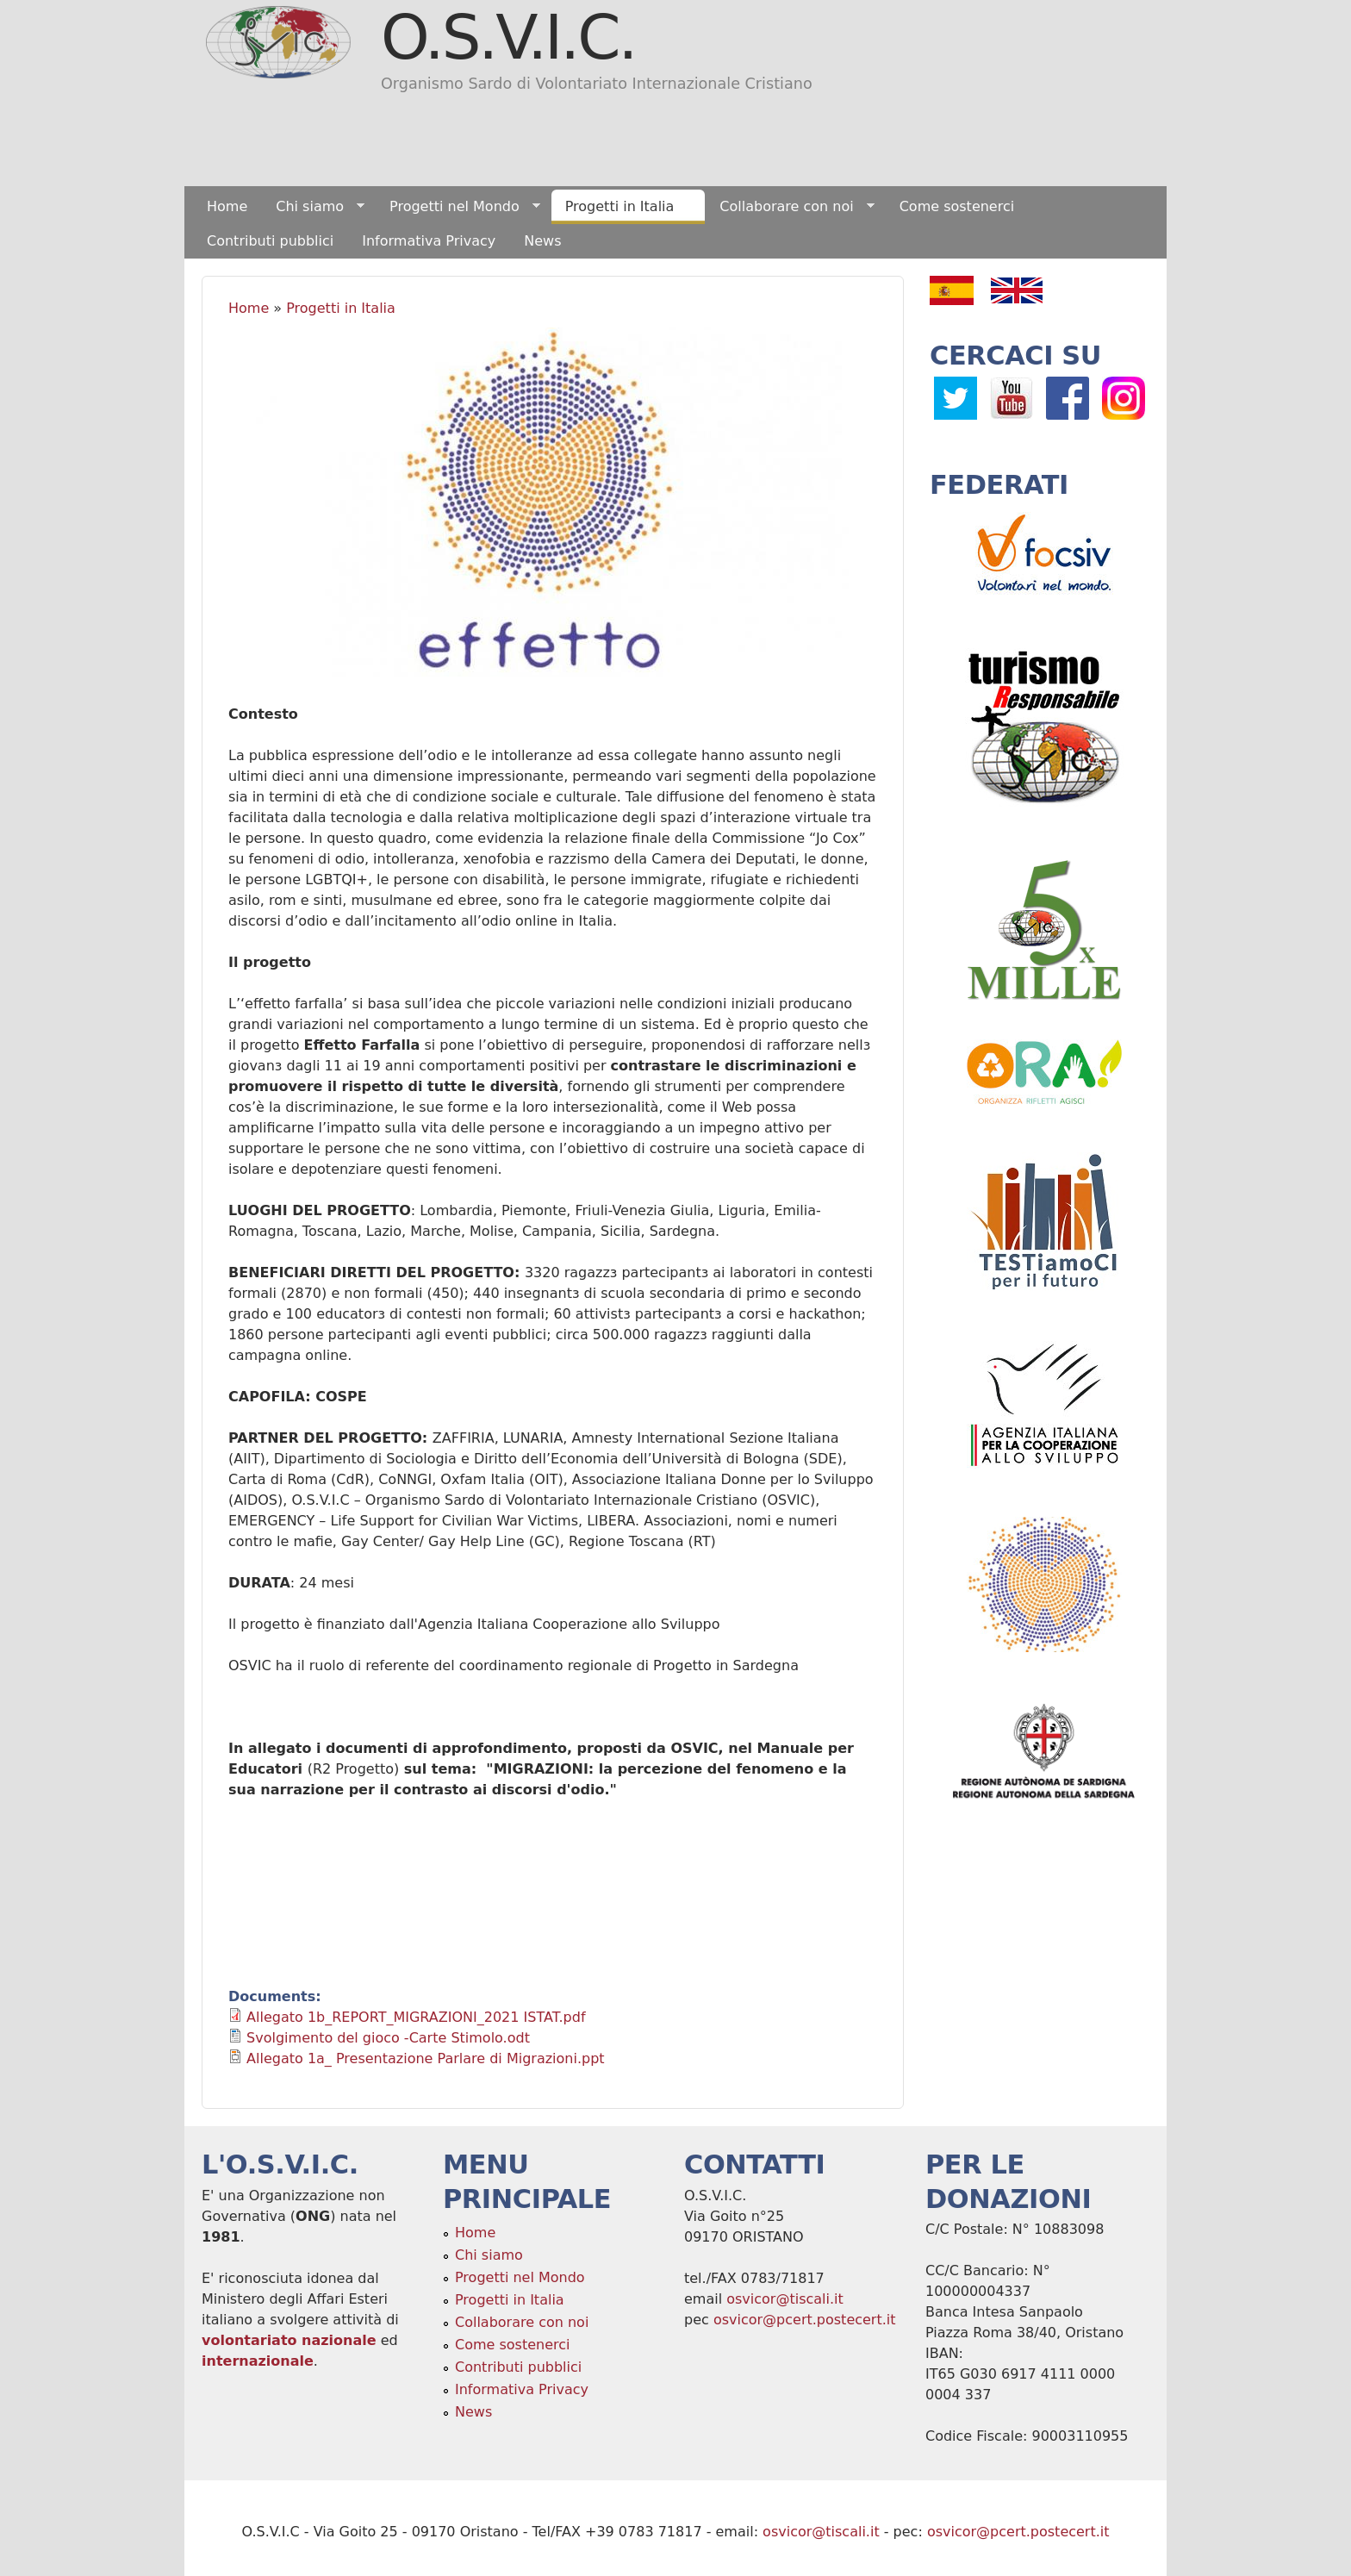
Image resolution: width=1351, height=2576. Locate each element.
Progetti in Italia (623, 206)
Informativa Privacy (428, 241)
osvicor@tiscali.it (785, 2299)
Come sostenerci (957, 206)
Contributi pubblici (270, 241)
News (542, 241)
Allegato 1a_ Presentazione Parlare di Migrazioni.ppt (425, 2058)
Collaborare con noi (790, 206)
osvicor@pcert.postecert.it (804, 2319)
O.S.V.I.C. (508, 37)
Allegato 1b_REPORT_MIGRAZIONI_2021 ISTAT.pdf (415, 2017)
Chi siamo (313, 206)
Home (227, 206)
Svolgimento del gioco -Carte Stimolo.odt (388, 2038)
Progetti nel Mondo (458, 206)
